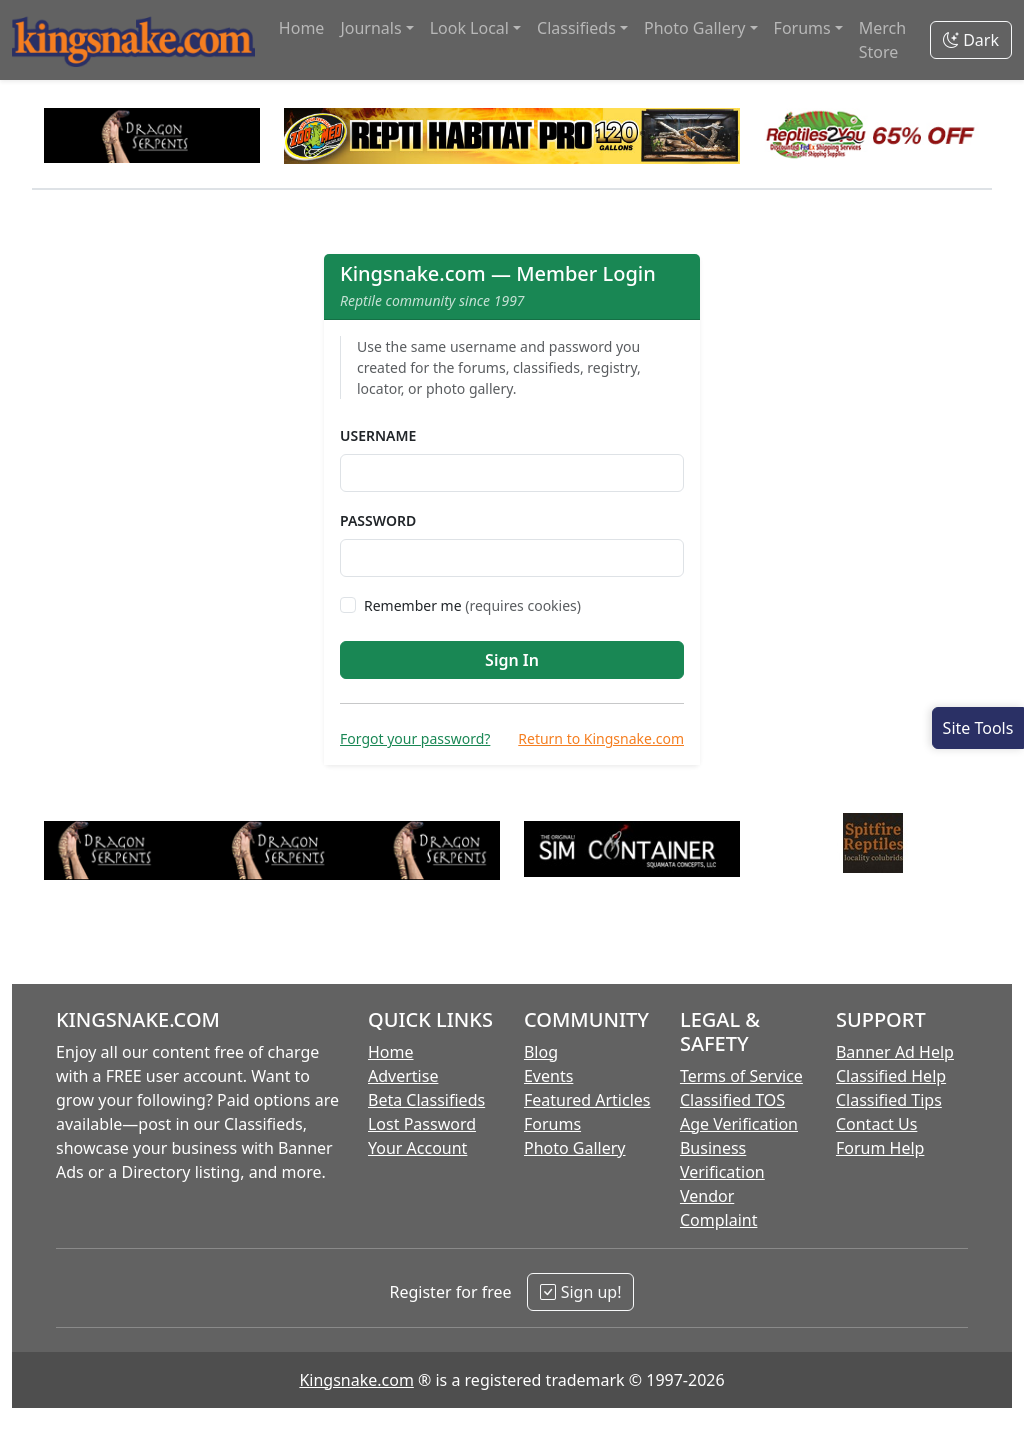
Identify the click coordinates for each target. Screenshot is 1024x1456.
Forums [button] (802, 28)
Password (378, 520)
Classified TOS (732, 1100)
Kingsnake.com (356, 1380)
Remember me (472, 605)
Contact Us (876, 1124)
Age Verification (739, 1124)
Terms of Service (741, 1076)
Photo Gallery (575, 1148)
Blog (541, 1052)
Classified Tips (889, 1100)
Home (302, 28)
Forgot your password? (415, 738)
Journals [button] (370, 28)
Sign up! (580, 1292)
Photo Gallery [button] (695, 28)
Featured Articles (587, 1100)
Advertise (403, 1076)
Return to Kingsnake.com (601, 738)
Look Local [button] (469, 28)
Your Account (417, 1148)
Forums (552, 1124)
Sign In (512, 660)
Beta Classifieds (426, 1100)
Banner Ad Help (895, 1052)
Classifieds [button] (576, 28)
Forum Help (880, 1148)
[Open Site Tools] (978, 728)
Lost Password (422, 1124)
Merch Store (882, 40)
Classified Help (891, 1076)
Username (378, 435)
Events (548, 1076)
